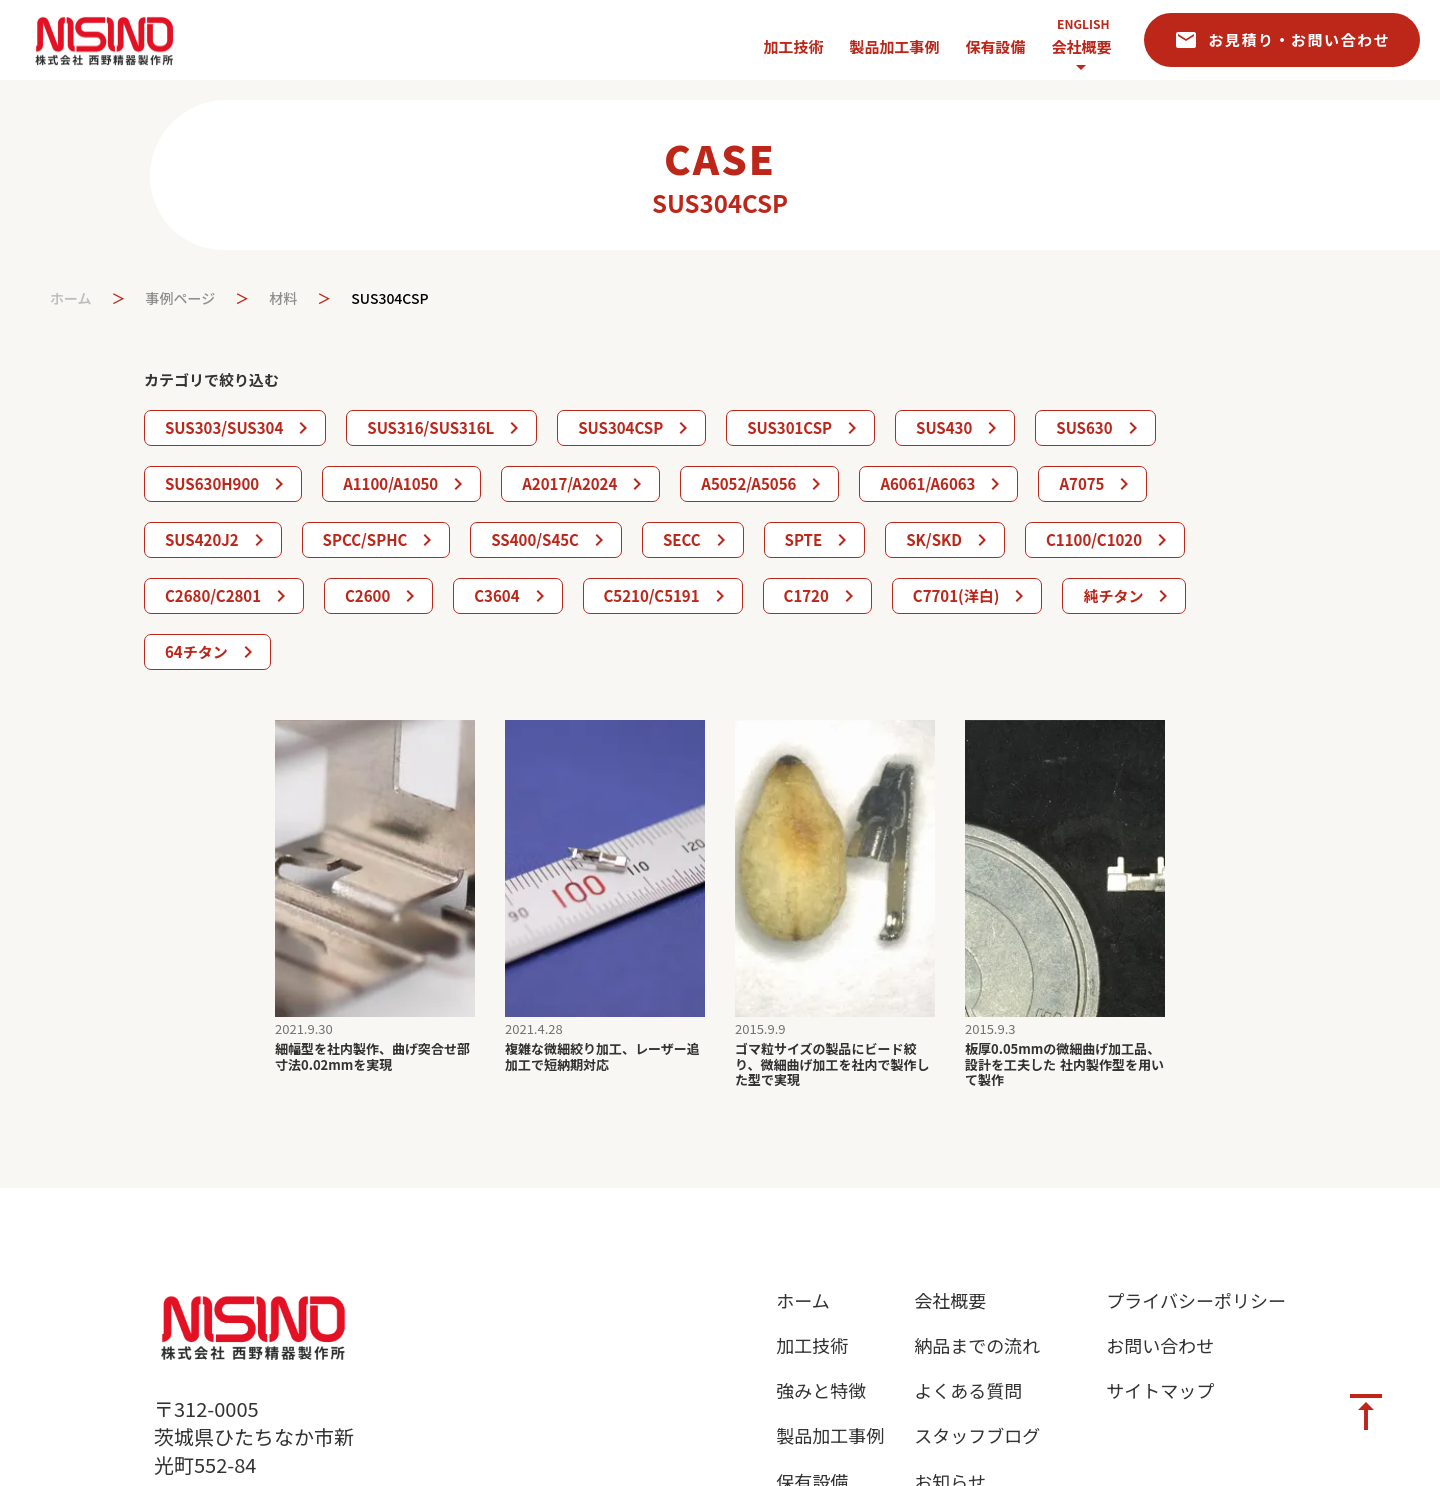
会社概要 (1081, 46)
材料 (283, 298)
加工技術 (812, 1345)
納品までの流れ (977, 1345)
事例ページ (181, 298)
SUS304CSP (389, 298)
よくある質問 (968, 1390)
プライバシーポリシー (1196, 1300)
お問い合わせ (1160, 1345)
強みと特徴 (821, 1390)
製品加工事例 (830, 1435)
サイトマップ (1160, 1390)
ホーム (71, 298)
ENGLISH (1083, 24)
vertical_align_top (1366, 1412)
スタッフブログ (977, 1435)
